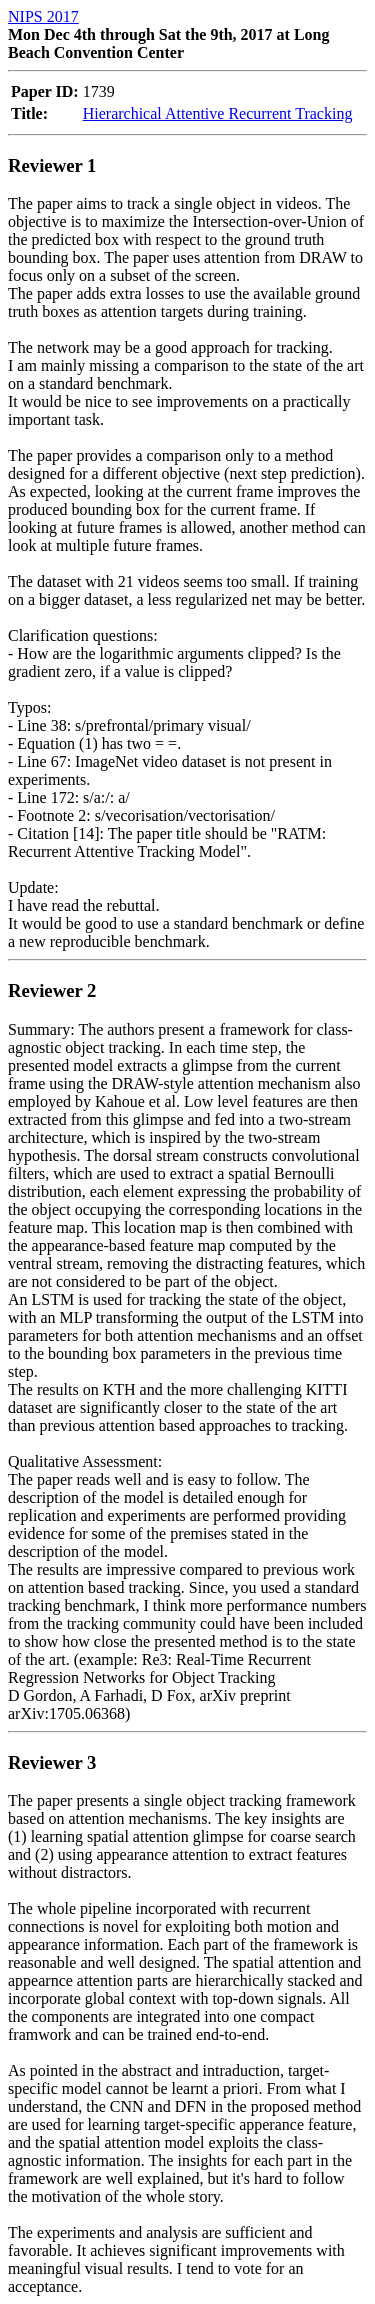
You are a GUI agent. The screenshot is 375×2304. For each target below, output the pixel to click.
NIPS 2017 (43, 16)
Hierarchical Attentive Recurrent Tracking (218, 113)
